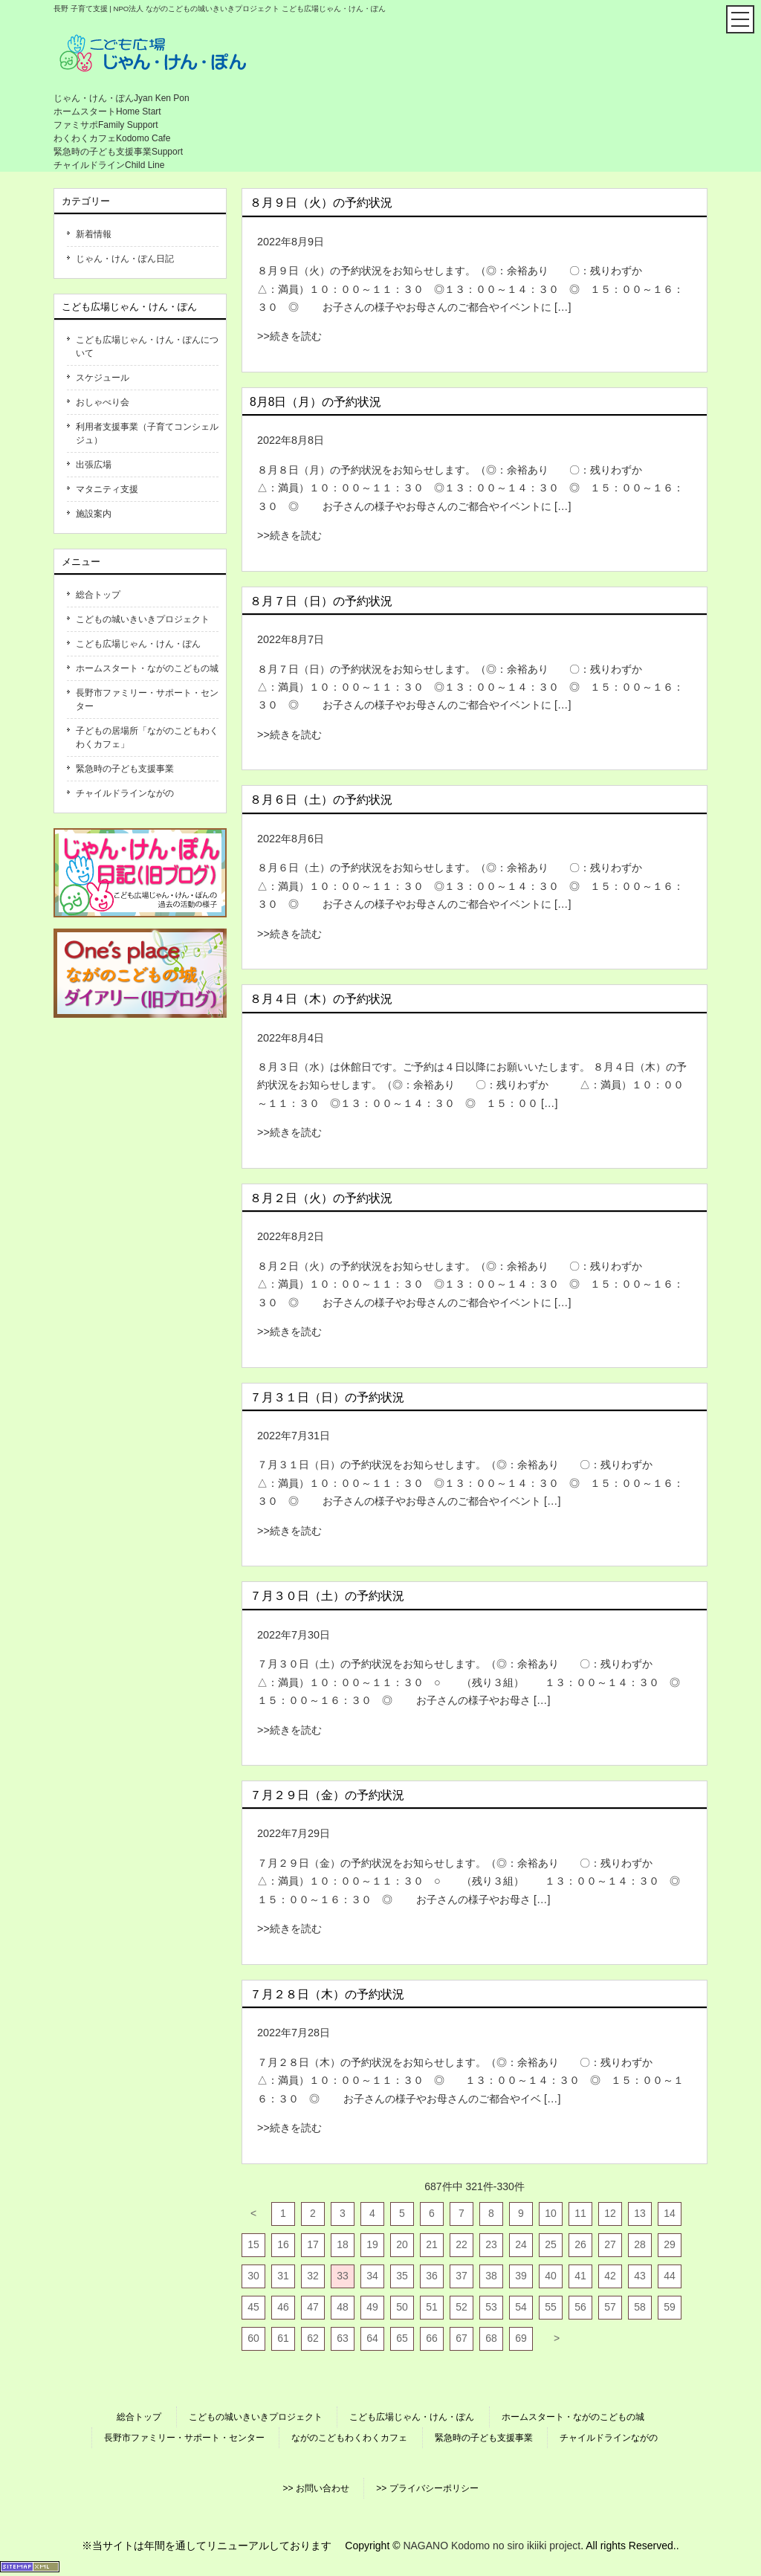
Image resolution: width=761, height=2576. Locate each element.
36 (432, 2276)
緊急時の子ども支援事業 (125, 769)
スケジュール (102, 377)
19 (372, 2244)
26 (580, 2244)
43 (640, 2276)
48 (343, 2307)
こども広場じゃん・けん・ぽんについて (147, 346)
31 (283, 2276)
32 (313, 2276)
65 (402, 2338)
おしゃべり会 (102, 402)
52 (461, 2307)
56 (580, 2307)
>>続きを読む (289, 336)
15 (253, 2244)
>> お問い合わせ (315, 2488)
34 (372, 2276)
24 (521, 2244)
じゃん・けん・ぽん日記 (125, 259)
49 (372, 2307)
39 (521, 2276)
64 (372, 2338)
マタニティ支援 (107, 489)
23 (491, 2244)
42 (610, 2276)
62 (313, 2338)
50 (402, 2307)
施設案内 (93, 514)
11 (580, 2213)
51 (432, 2307)
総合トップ (98, 595)
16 (283, 2244)
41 (580, 2276)
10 (551, 2213)
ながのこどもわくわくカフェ (349, 2438)
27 (610, 2244)
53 (491, 2307)
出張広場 (93, 464)
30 (253, 2276)
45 (253, 2307)
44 (670, 2276)
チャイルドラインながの (125, 793)
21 (432, 2244)
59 (670, 2307)
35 (402, 2276)
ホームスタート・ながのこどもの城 (147, 668)
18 (343, 2244)
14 (670, 2213)
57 (610, 2307)
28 (640, 2244)
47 (313, 2307)
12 (610, 2213)
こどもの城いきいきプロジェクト (143, 619)
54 (521, 2307)
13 (640, 2213)
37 (461, 2276)
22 (461, 2244)
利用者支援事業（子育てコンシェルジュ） (147, 433)
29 (670, 2244)
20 (402, 2244)
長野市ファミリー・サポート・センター (147, 699)
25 (551, 2244)
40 (551, 2276)
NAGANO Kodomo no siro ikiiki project (491, 2545)
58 (640, 2307)
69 (521, 2338)
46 (283, 2307)
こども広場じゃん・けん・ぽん (138, 644)
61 (283, 2338)
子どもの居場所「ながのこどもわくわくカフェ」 (147, 737)
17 (313, 2244)
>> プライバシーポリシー (427, 2488)
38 (491, 2276)
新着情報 (93, 234)
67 (461, 2338)
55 (551, 2307)
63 (343, 2338)
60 (253, 2338)
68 (491, 2338)
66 (432, 2338)
